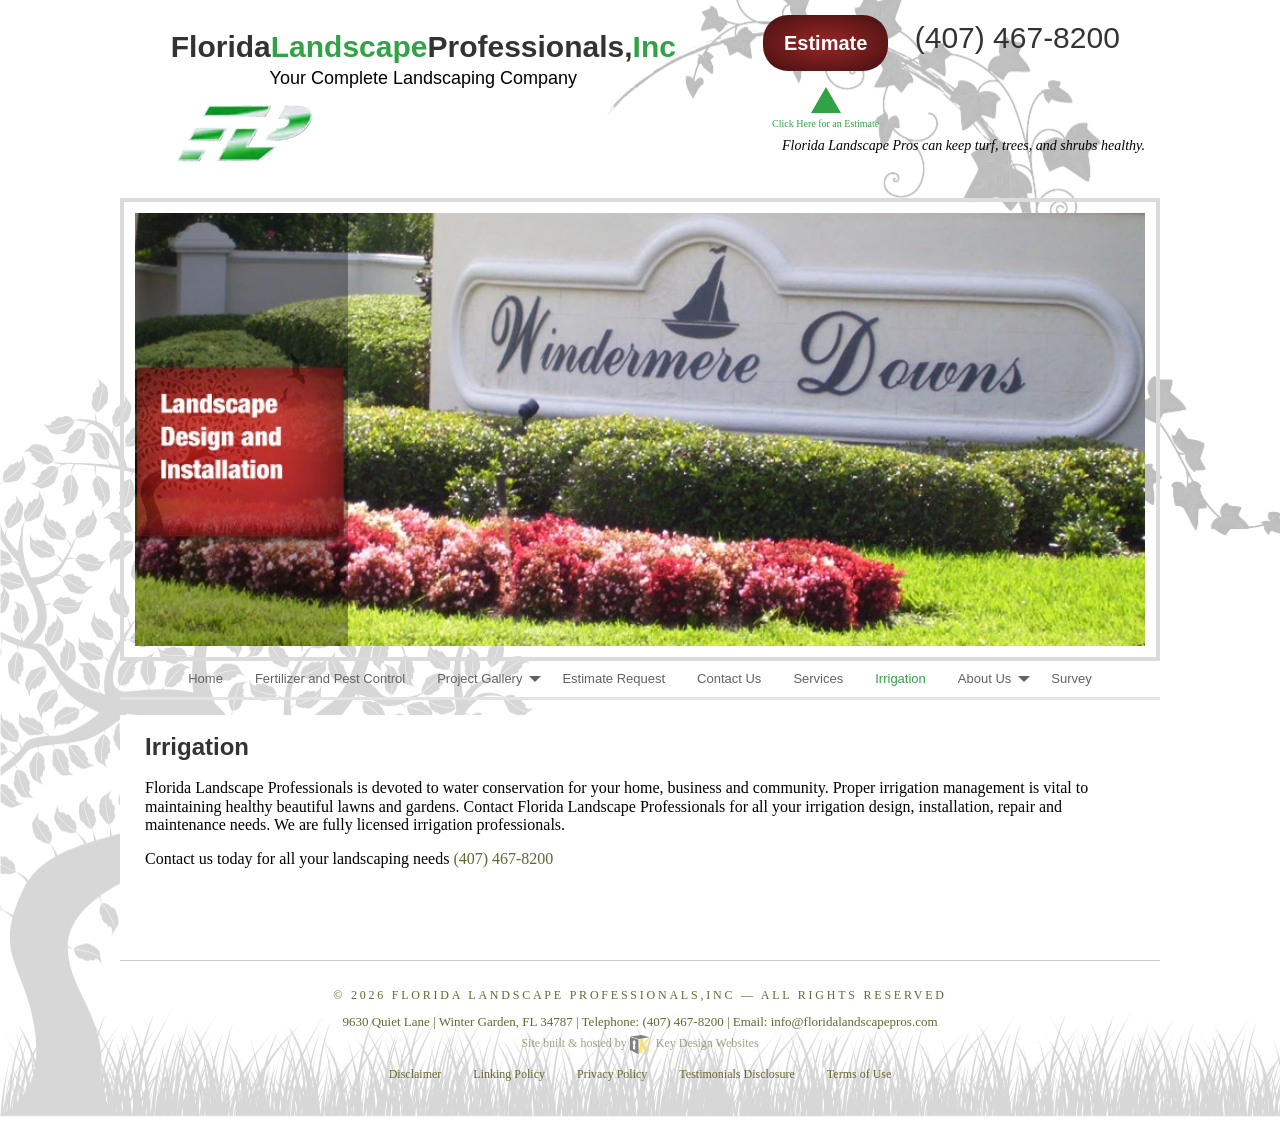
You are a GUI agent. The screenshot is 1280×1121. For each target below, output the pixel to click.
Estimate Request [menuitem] (613, 678)
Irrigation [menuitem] (900, 678)
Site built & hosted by (639, 1043)
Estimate (825, 43)
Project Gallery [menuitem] (479, 678)
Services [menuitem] (818, 678)
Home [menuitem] (205, 678)
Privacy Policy (612, 1074)
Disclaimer (415, 1074)
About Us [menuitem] (984, 678)
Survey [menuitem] (1071, 678)
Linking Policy (509, 1074)
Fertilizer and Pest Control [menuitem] (330, 678)
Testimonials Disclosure (736, 1074)
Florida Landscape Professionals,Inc (563, 995)
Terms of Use (859, 1074)
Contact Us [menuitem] (729, 678)
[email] (854, 1021)
